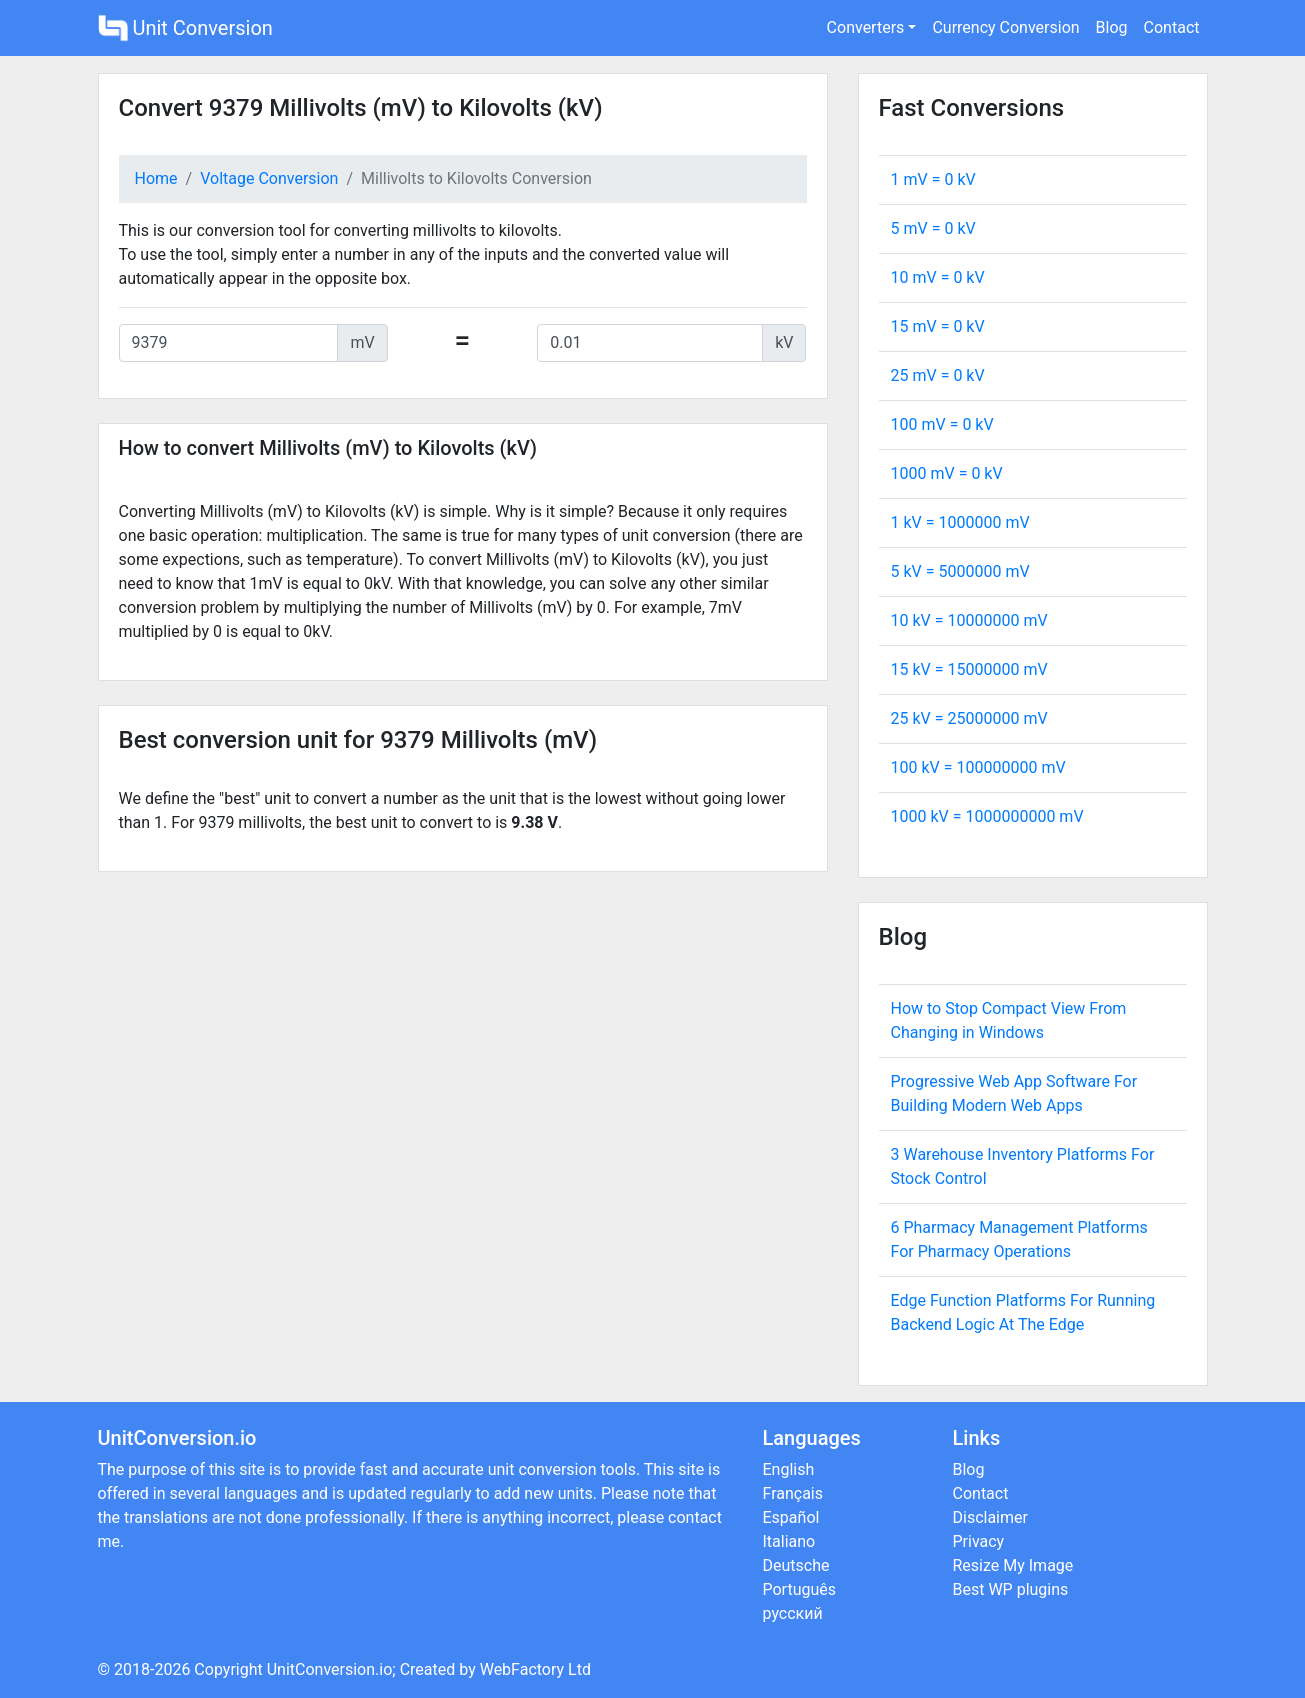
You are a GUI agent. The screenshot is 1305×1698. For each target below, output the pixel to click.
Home (156, 178)
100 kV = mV (978, 767)
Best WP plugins (1011, 1589)
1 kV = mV (960, 522)
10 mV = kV (938, 277)
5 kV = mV (960, 571)
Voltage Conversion (269, 178)
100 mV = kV (942, 424)
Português (800, 1589)
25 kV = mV (969, 718)
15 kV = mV (969, 669)
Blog (1112, 27)
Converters (866, 27)
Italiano (789, 1541)
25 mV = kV (938, 375)
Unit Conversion (185, 28)
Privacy (979, 1541)
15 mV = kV (938, 326)
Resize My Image (1013, 1565)
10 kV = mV (969, 620)
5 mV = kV (933, 228)
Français (793, 1493)
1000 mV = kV (947, 473)
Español (791, 1517)
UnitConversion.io (330, 1669)
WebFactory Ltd (535, 1669)
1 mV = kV (933, 179)
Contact (1172, 27)
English (789, 1469)
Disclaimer (990, 1517)
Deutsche (796, 1565)
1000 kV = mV (987, 816)
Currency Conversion (1005, 27)
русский (793, 1613)
